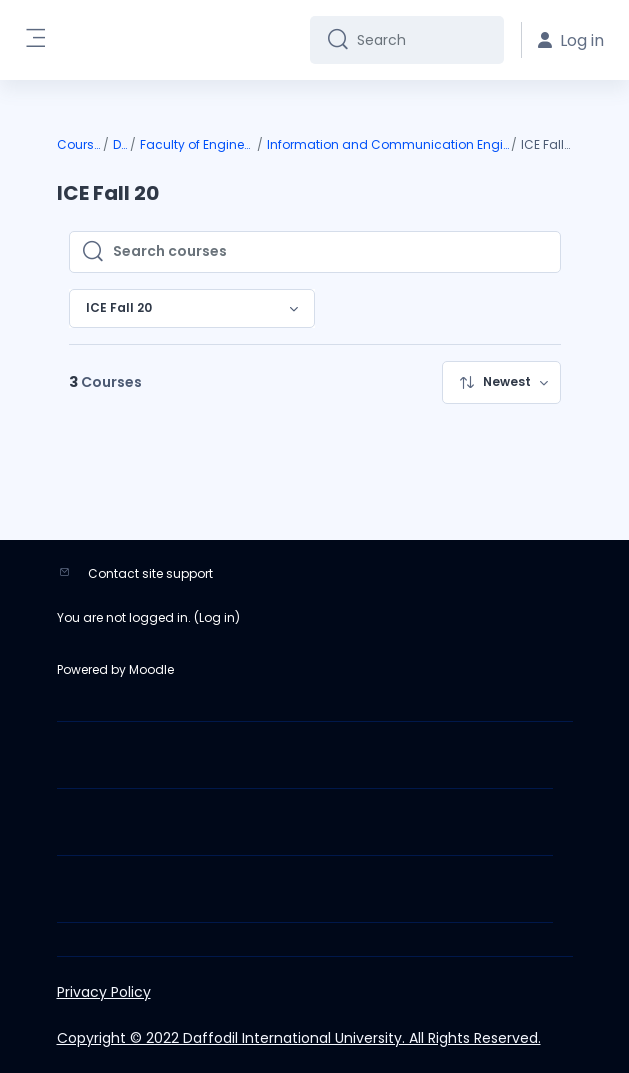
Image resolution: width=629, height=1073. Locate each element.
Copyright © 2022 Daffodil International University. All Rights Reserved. (299, 1038)
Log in (217, 617)
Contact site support (150, 573)
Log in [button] (571, 40)
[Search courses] (330, 252)
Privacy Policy (104, 992)
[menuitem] (501, 382)
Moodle (151, 669)
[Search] (422, 40)
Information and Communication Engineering (388, 144)
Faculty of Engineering (197, 144)
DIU (120, 144)
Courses (79, 144)
